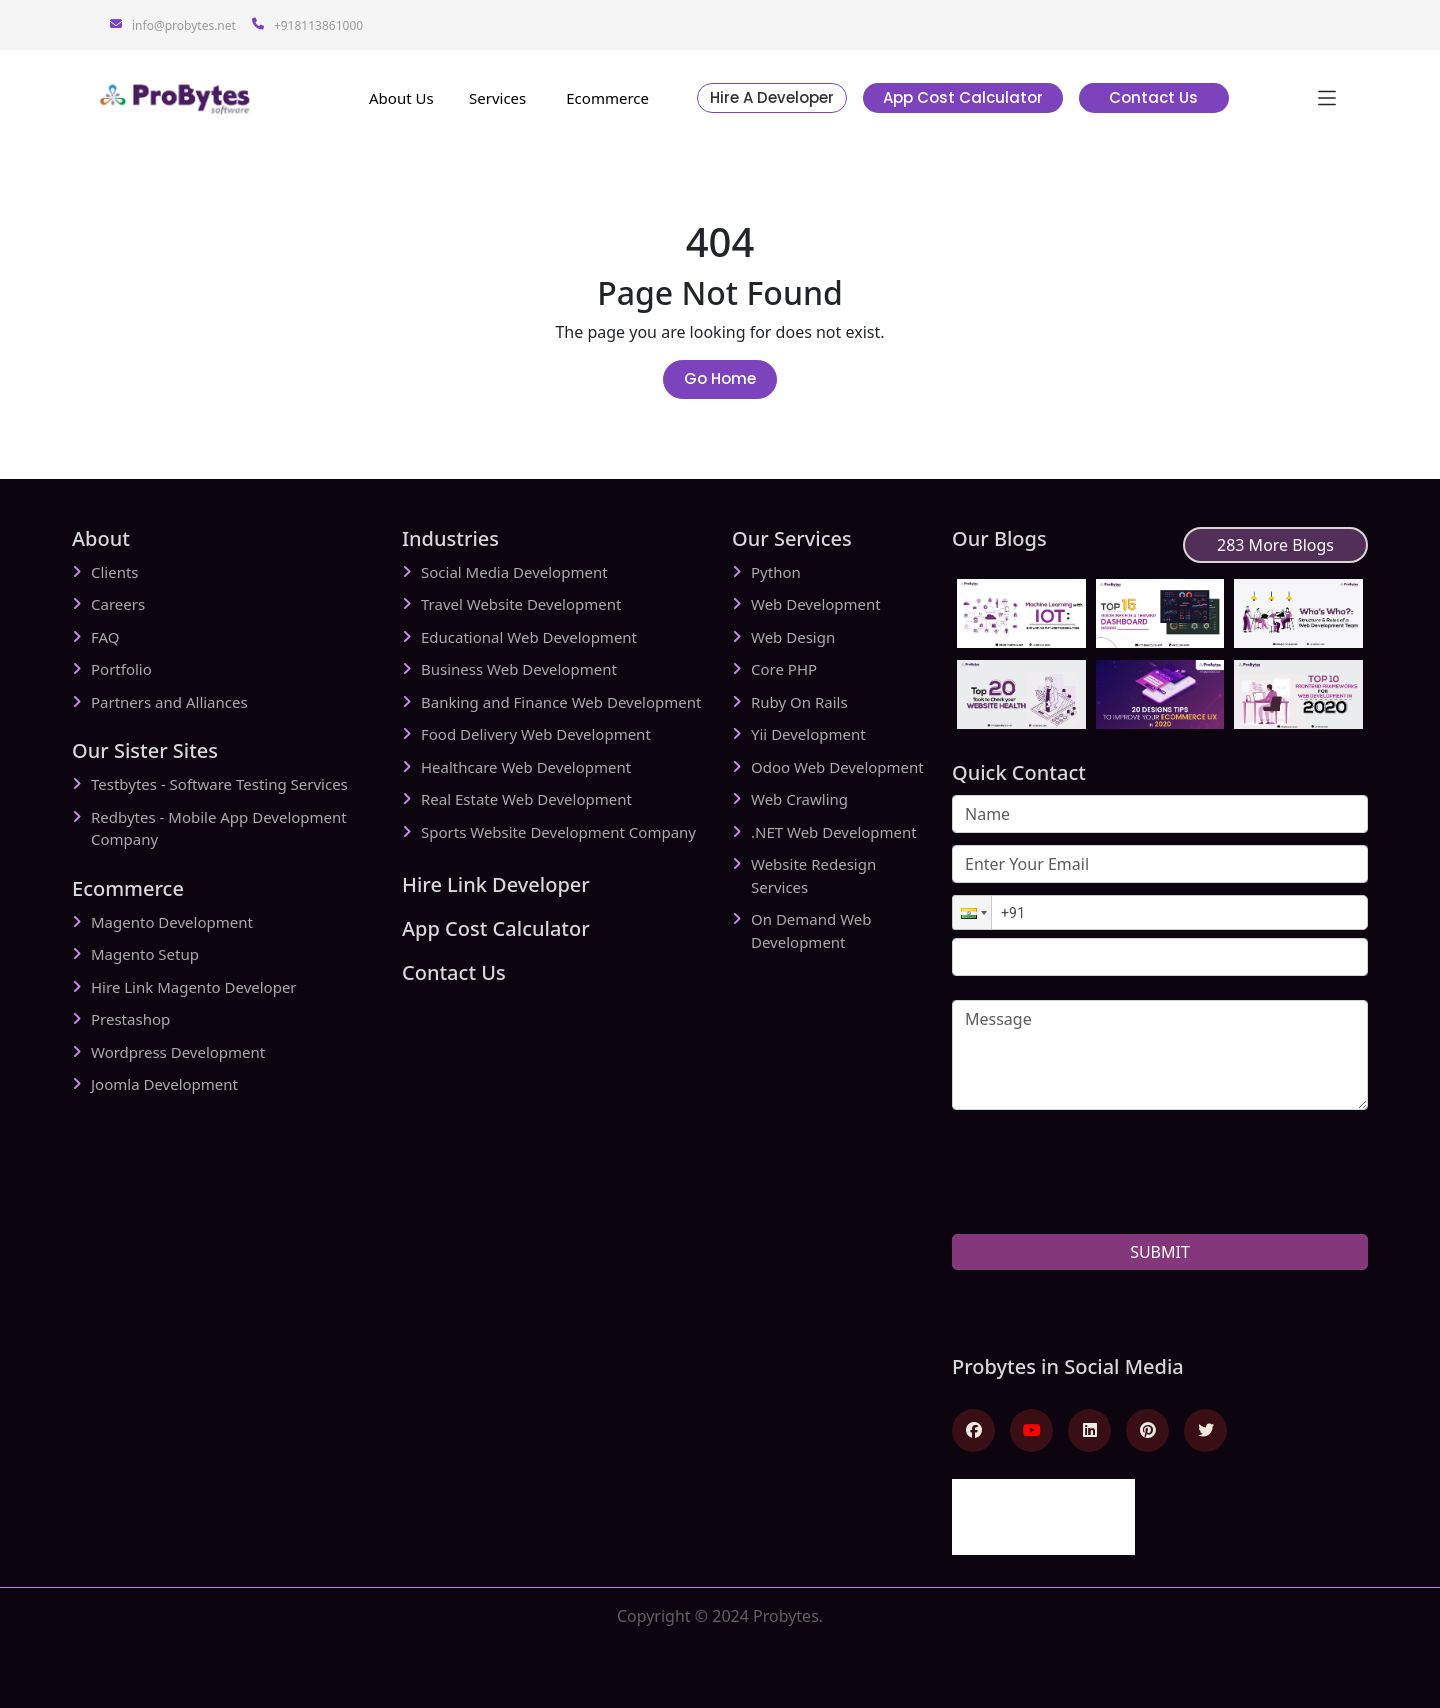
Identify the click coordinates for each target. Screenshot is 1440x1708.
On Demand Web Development (811, 930)
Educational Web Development (529, 637)
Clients (115, 572)
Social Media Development (514, 572)
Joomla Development (164, 1084)
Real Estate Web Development (526, 799)
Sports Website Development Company (558, 832)
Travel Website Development (521, 604)
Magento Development (172, 922)
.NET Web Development (834, 832)
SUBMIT (1160, 1252)
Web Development (816, 604)
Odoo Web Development (837, 767)
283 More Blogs (1275, 545)
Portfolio (121, 669)
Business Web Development (519, 669)
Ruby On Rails (799, 702)
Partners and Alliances (169, 702)
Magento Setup (145, 954)
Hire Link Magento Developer (194, 987)
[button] (972, 912)
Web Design (793, 637)
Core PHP (784, 669)
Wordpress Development (178, 1052)
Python (776, 572)
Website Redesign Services (813, 875)
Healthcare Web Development (526, 767)
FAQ (105, 637)
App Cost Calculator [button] (963, 97)
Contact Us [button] (1153, 97)
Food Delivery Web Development (536, 734)
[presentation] (1104, 1211)
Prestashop (130, 1019)
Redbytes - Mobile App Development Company (219, 828)
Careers (118, 604)
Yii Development (808, 734)
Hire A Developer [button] (772, 97)
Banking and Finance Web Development (561, 702)
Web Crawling (799, 799)
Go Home (720, 378)
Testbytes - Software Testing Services (219, 784)
